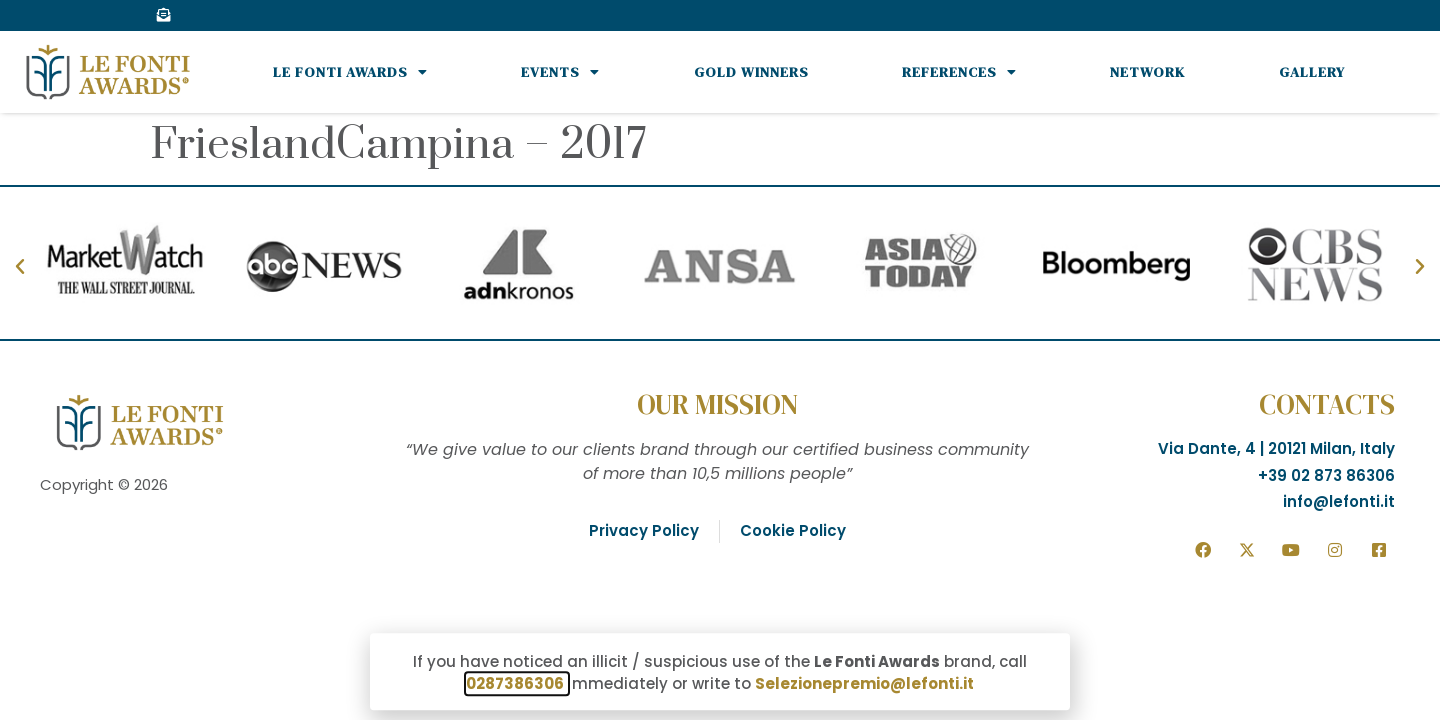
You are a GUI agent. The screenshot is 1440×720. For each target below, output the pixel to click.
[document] (720, 360)
